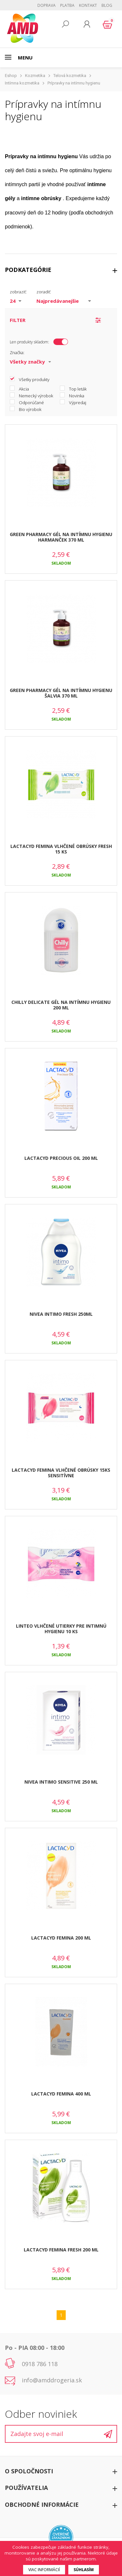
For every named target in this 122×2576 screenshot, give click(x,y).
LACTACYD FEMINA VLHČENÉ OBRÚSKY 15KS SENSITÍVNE (61, 1473)
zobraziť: (18, 292)
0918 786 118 (40, 2364)
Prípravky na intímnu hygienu (73, 83)
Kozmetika (35, 75)
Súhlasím (84, 2569)
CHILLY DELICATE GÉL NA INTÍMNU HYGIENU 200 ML (61, 1005)
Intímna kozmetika (22, 83)
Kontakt (88, 5)
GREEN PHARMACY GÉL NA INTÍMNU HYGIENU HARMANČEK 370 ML (61, 537)
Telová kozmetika (69, 75)
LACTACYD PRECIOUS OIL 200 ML (61, 1158)
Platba (67, 5)
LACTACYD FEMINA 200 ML (61, 1938)
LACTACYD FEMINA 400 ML (61, 2094)
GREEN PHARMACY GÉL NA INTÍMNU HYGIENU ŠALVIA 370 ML (61, 693)
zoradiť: (43, 292)
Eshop (11, 75)
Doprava (46, 5)
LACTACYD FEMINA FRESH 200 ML (61, 2250)
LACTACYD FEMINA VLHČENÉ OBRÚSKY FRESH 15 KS (61, 849)
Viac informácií (44, 2569)
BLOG (107, 5)
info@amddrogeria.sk (52, 2380)
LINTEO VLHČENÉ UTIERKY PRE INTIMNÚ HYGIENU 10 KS (61, 1628)
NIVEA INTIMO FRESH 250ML (61, 1314)
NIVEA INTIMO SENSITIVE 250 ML (61, 1782)
